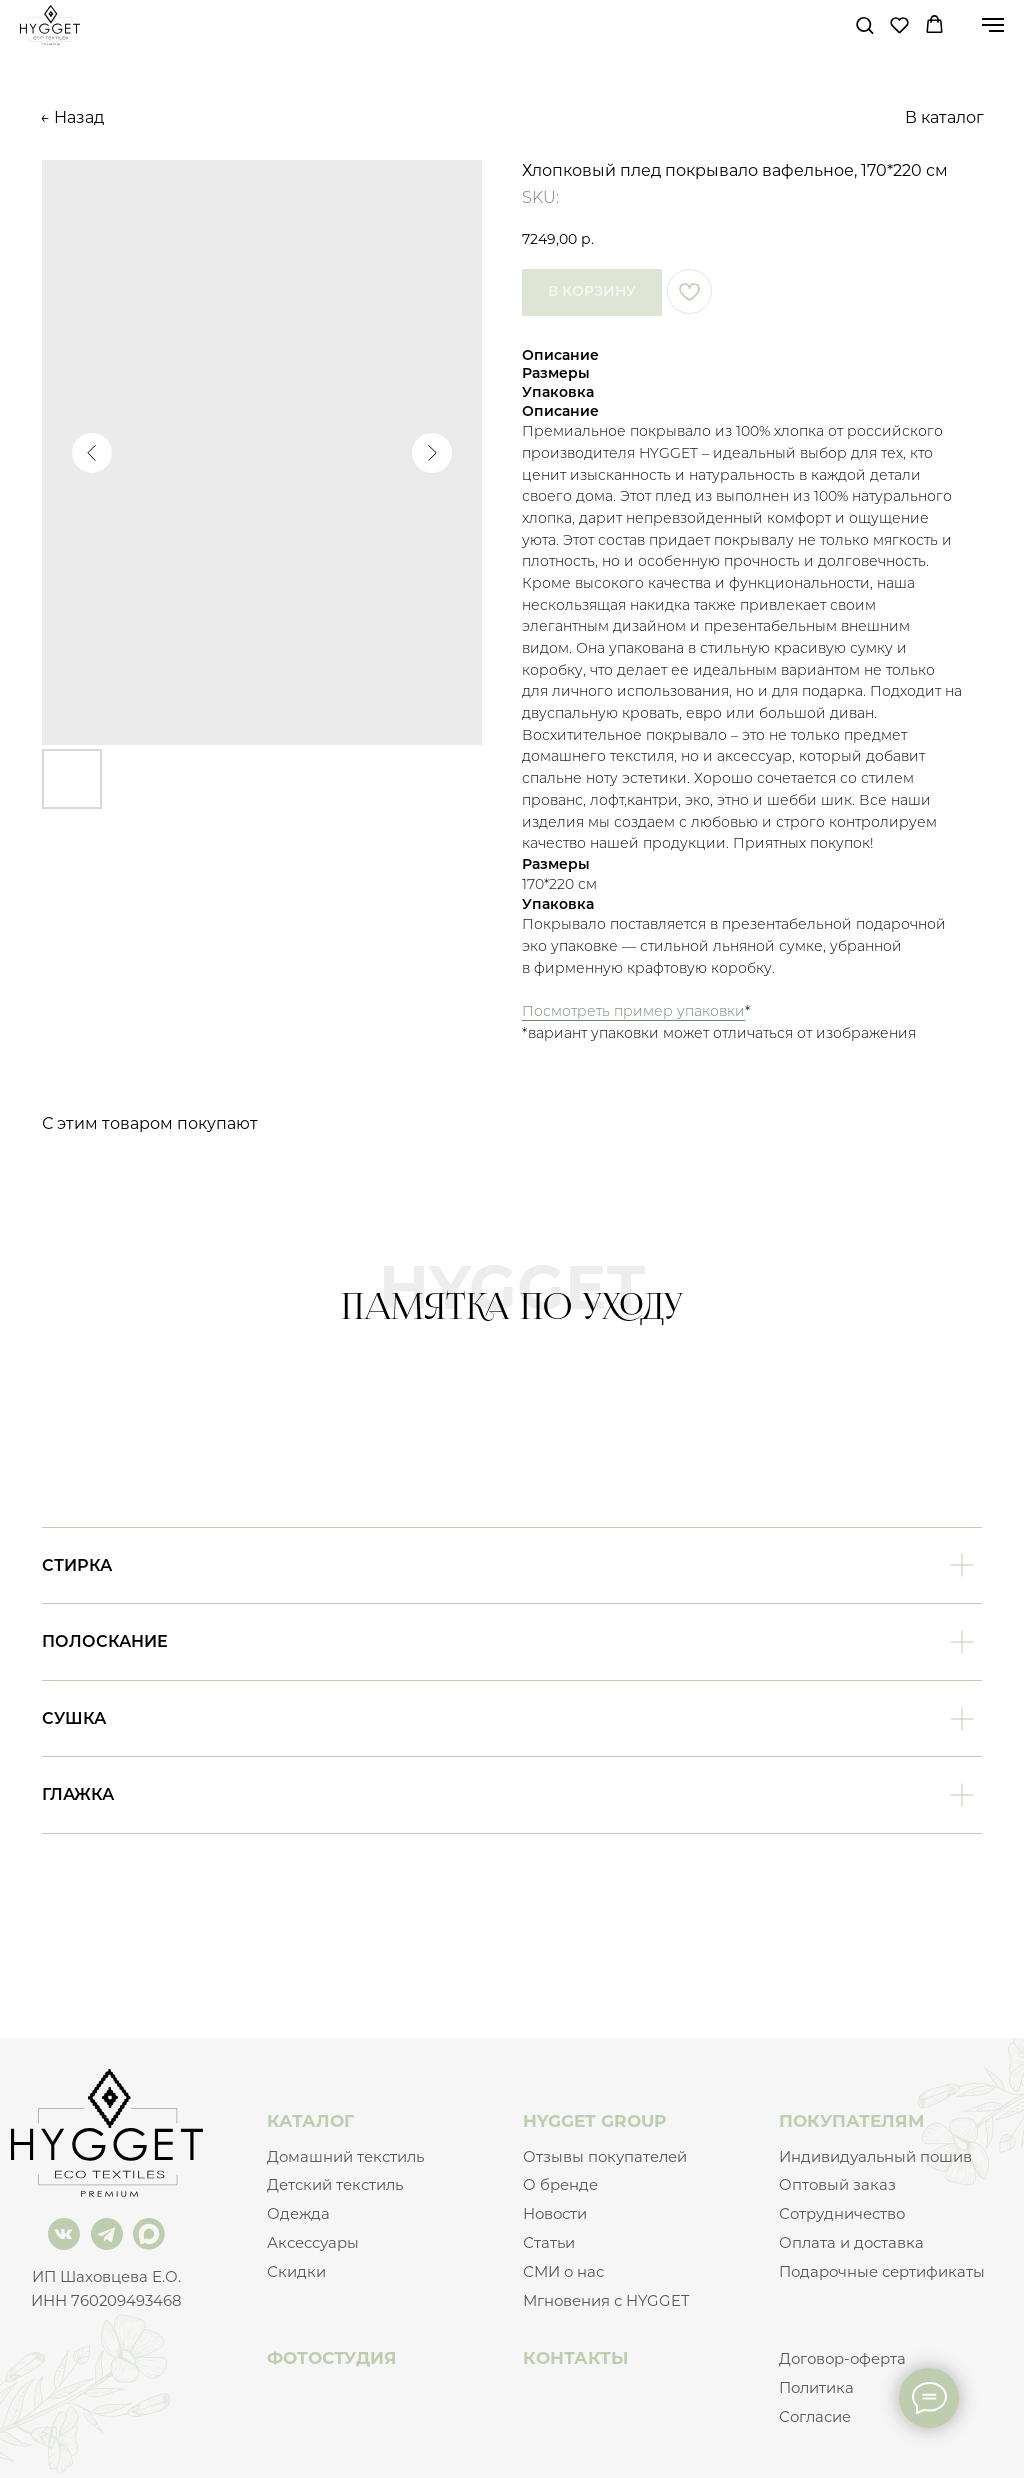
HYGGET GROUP (594, 2120)
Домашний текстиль (345, 2157)
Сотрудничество (842, 2214)
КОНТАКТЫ (576, 2357)
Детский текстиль (335, 2185)
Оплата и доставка (851, 2243)
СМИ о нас (563, 2272)
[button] (864, 24)
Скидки (296, 2272)
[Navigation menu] (993, 25)
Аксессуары (313, 2243)
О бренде (560, 2185)
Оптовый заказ (837, 2185)
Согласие (815, 2417)
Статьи (549, 2243)
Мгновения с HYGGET (606, 2301)
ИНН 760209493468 (106, 2301)
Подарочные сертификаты (882, 2272)
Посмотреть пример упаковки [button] (633, 1011)
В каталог (944, 117)
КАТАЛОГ (310, 2120)
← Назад (72, 117)
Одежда (298, 2214)
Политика (816, 2388)
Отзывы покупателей (605, 2157)
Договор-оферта (842, 2359)
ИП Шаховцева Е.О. (106, 2277)
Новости (555, 2214)
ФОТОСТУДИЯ (332, 2357)
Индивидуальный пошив (875, 2157)
